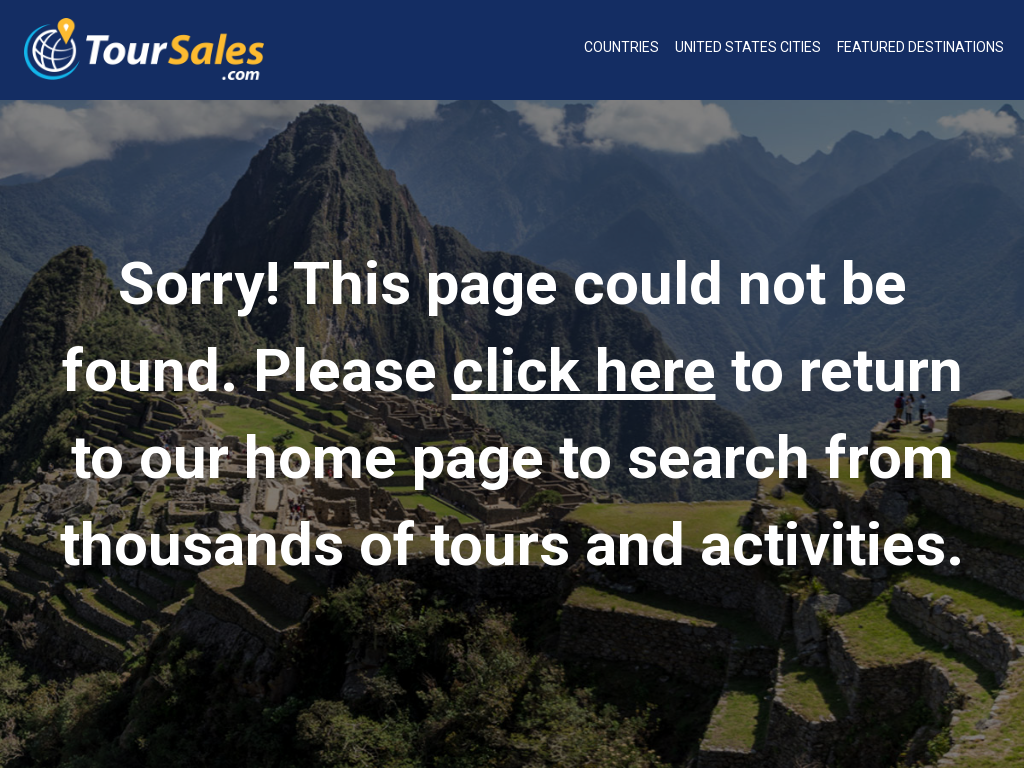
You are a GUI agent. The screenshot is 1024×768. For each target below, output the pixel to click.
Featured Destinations (920, 47)
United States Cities (748, 47)
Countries (621, 47)
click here (584, 370)
